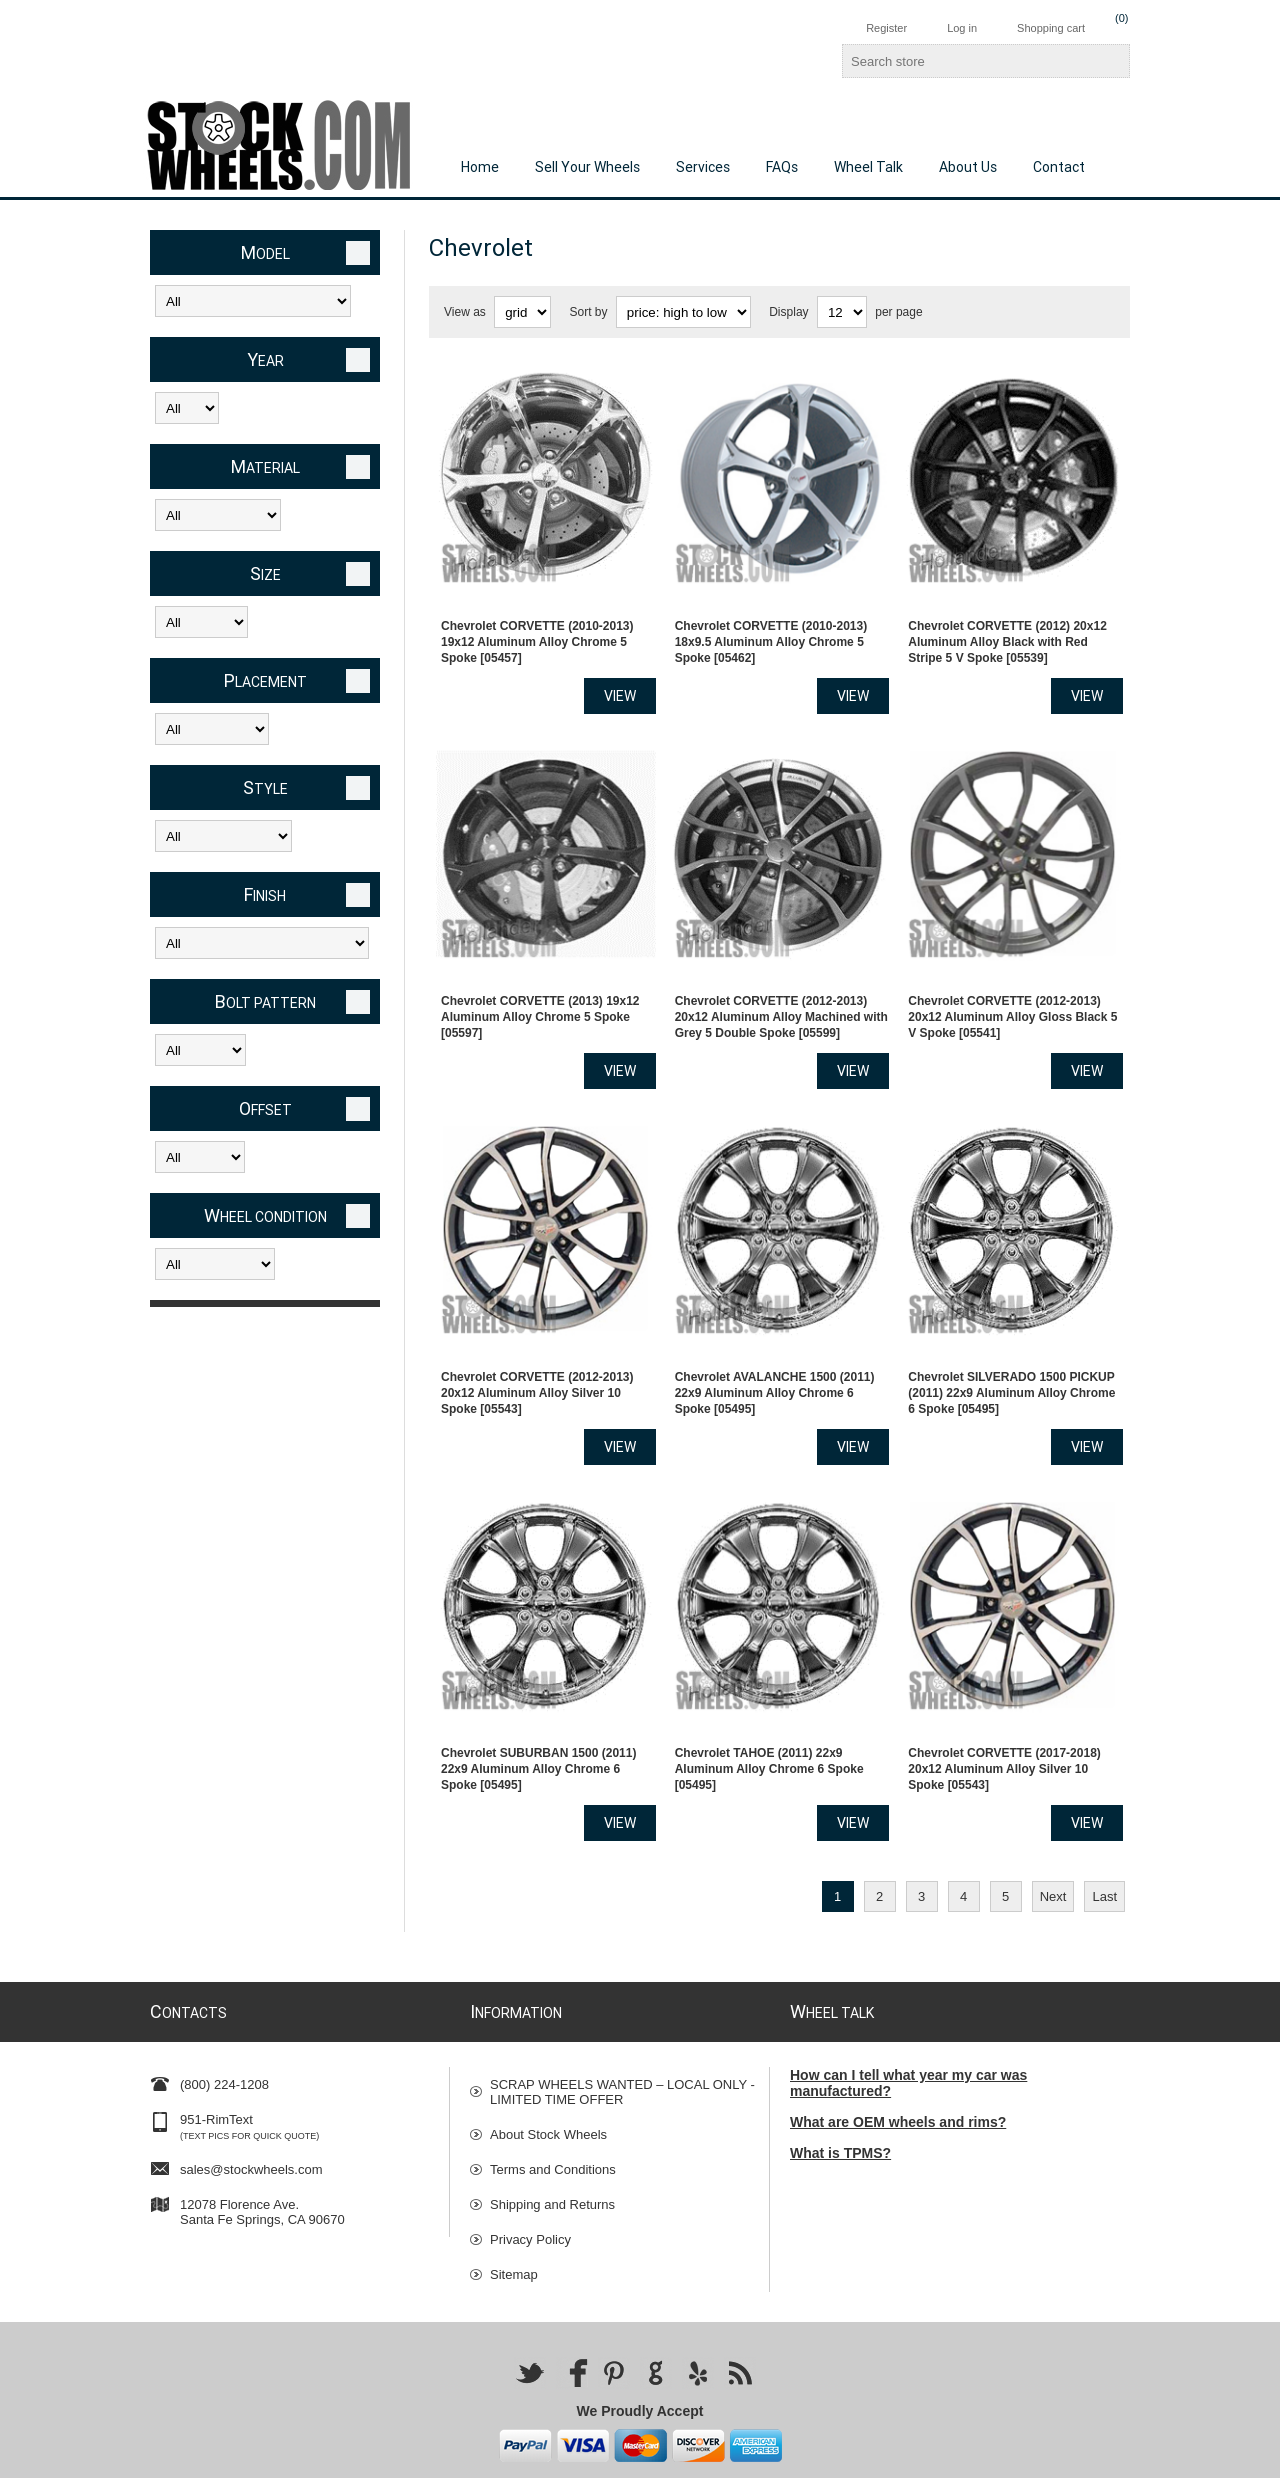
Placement (265, 680)
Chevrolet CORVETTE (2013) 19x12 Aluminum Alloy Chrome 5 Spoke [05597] (540, 987)
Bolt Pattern (265, 1001)
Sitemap (514, 2214)
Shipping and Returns (552, 2144)
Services (703, 167)
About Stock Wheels (548, 2074)
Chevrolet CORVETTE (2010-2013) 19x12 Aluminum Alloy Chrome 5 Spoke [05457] (537, 627)
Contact (1059, 167)
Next (1053, 1836)
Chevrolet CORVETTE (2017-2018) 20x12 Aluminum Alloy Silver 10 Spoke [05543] (1004, 1709)
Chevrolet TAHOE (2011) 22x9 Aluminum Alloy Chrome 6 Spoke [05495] (769, 1709)
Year (265, 359)
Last (1104, 1836)
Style (265, 787)
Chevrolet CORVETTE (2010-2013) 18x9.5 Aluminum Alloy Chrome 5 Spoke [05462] (771, 627)
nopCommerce (1104, 2456)
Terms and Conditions (553, 2109)
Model (265, 252)
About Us (968, 167)
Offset (265, 1108)
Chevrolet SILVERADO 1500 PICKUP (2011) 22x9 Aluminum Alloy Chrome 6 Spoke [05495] (1011, 1348)
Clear (358, 253)
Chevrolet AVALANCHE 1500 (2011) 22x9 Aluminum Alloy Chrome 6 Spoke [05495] (775, 1348)
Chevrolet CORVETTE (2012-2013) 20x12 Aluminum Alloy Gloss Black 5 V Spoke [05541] (1012, 987)
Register (886, 28)
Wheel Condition (265, 1215)
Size (265, 573)
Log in (962, 28)
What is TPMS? (840, 2093)
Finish (265, 894)
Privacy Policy (530, 2179)
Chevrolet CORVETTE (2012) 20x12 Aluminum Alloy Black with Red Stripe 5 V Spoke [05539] (1007, 627)
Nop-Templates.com (948, 2456)
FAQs (782, 167)
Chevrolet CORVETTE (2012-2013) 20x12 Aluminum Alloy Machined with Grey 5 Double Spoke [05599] (781, 987)
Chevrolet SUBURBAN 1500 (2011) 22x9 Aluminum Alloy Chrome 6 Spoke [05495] (538, 1709)
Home (480, 167)
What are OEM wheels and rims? (898, 2062)
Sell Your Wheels (587, 167)
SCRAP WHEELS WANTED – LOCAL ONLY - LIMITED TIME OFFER (622, 2032)
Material (265, 466)
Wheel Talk (868, 167)
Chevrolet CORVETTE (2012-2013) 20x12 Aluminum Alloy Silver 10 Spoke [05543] (537, 1348)
